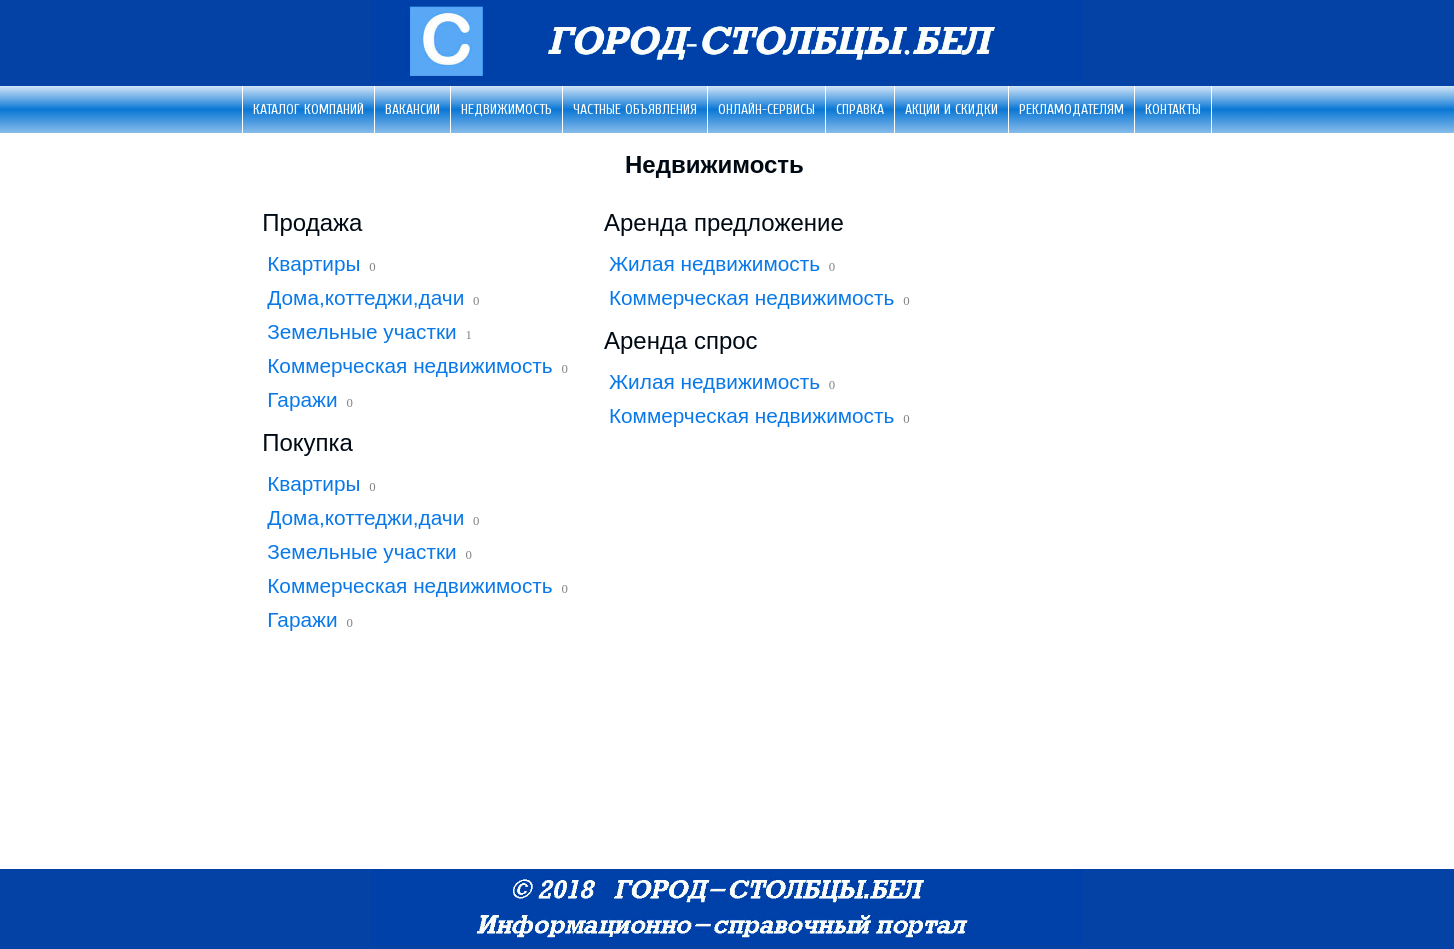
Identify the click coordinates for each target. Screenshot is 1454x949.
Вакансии (412, 109)
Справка (860, 109)
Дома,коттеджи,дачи (365, 297)
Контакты (1173, 109)
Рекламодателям (1071, 109)
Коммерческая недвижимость (409, 365)
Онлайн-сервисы (766, 109)
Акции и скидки (951, 109)
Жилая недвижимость (714, 263)
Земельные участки (362, 331)
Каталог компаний (308, 109)
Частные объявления (635, 109)
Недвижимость (506, 109)
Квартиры (313, 263)
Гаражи (302, 399)
